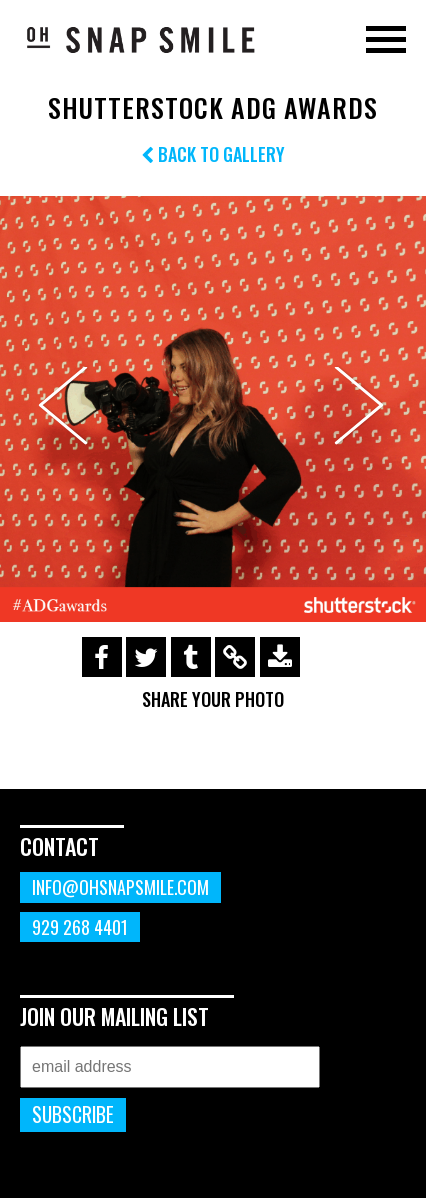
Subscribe (73, 1114)
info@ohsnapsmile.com (120, 887)
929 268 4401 (80, 927)
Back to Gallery (213, 154)
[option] (213, 409)
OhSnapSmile (140, 39)
